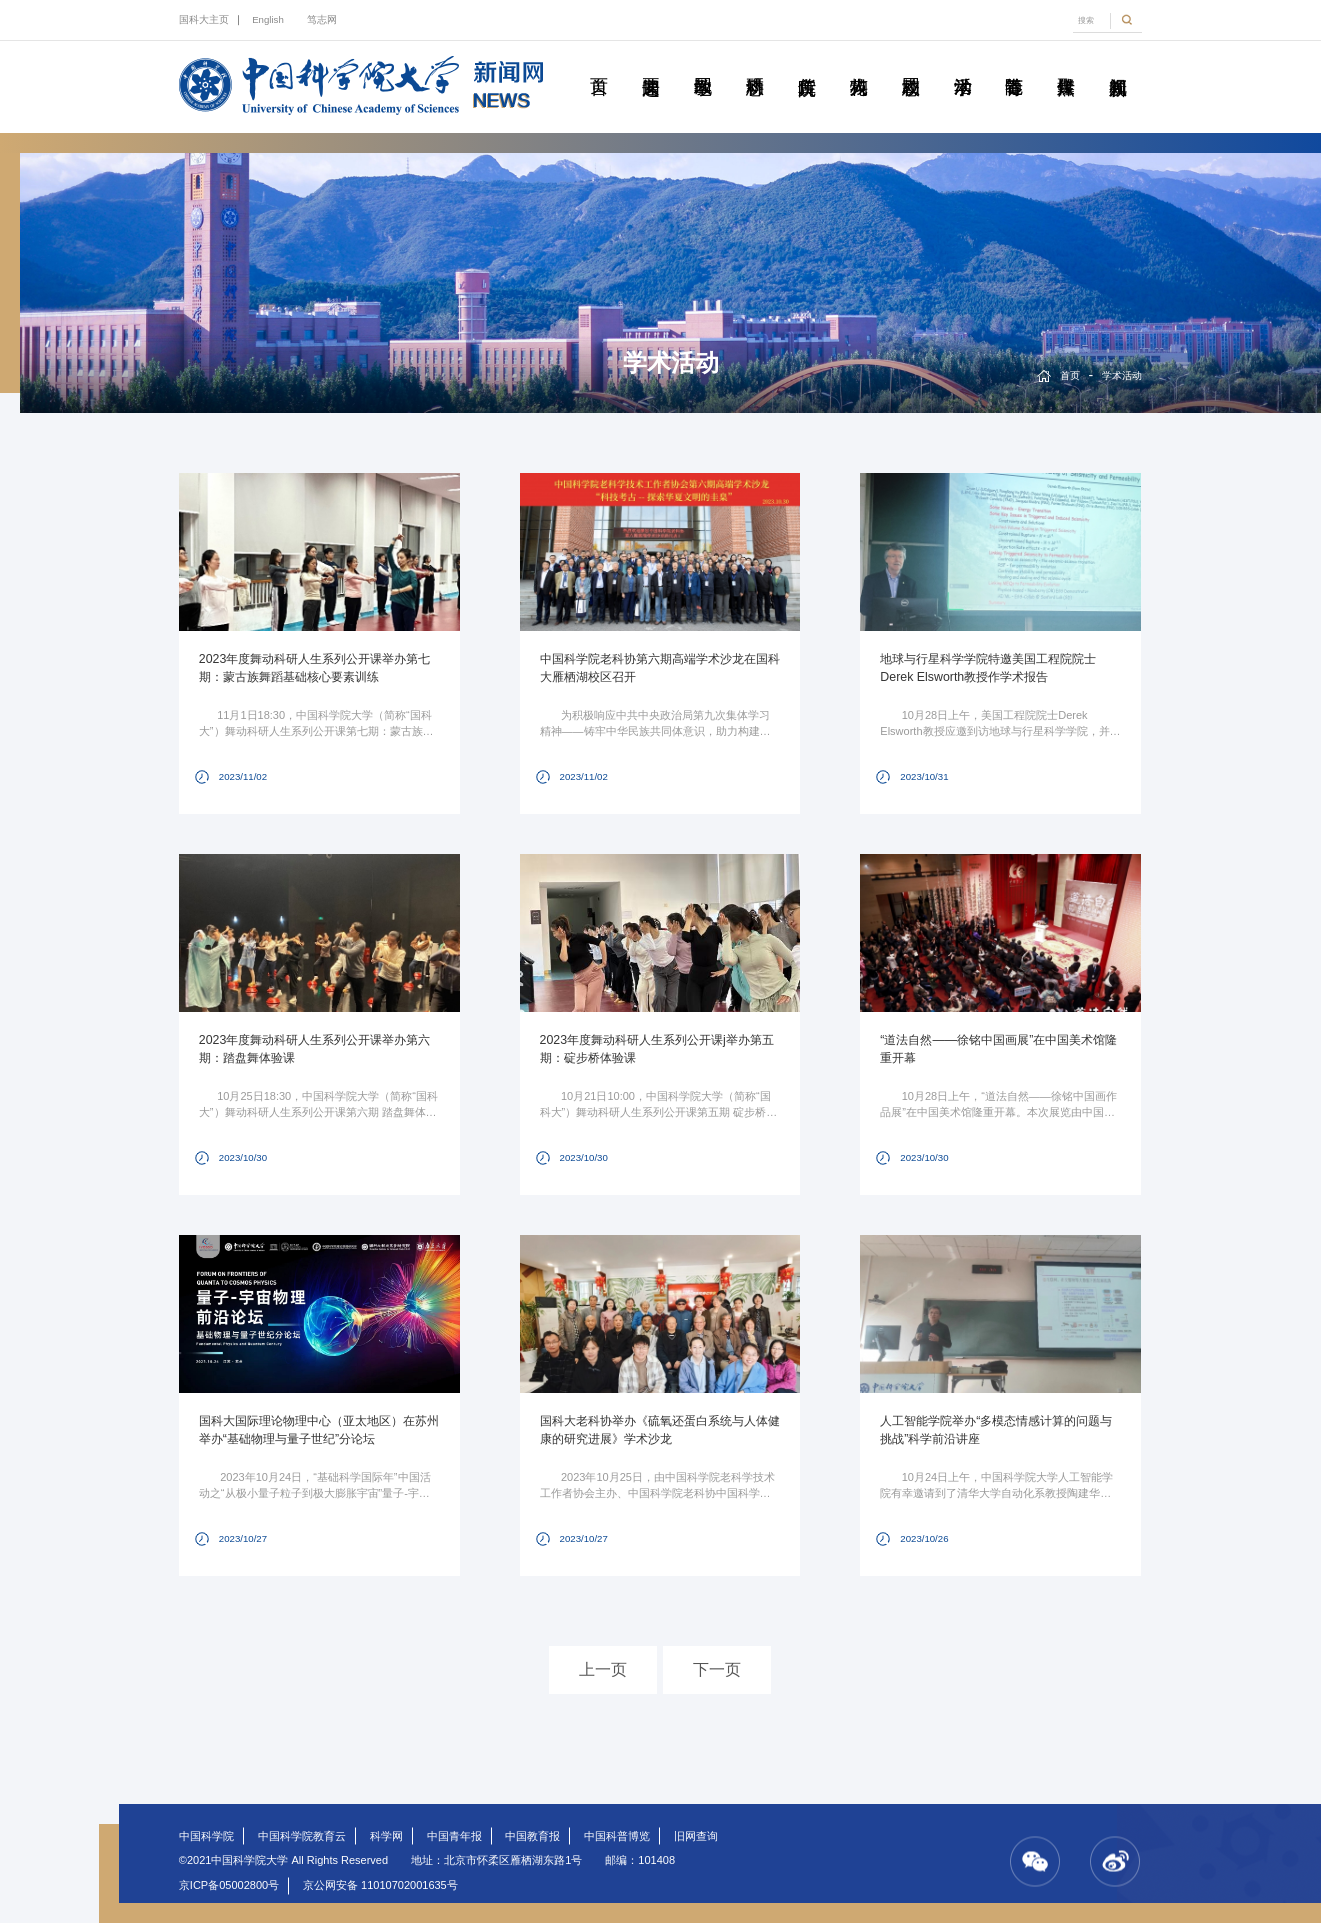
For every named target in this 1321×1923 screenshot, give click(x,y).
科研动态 (754, 64)
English (268, 19)
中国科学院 (206, 1836)
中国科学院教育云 (302, 1836)
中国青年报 (454, 1836)
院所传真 (806, 64)
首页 (598, 64)
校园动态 (910, 64)
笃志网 (322, 19)
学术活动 (962, 64)
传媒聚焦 (1066, 64)
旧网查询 (696, 1836)
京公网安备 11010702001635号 (380, 1885)
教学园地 (702, 64)
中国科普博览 (617, 1836)
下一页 (717, 1669)
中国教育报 (532, 1836)
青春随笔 (1014, 64)
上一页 (603, 1669)
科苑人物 (858, 64)
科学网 (386, 1836)
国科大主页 (204, 19)
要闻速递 (650, 64)
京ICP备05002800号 (229, 1885)
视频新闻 (1118, 64)
